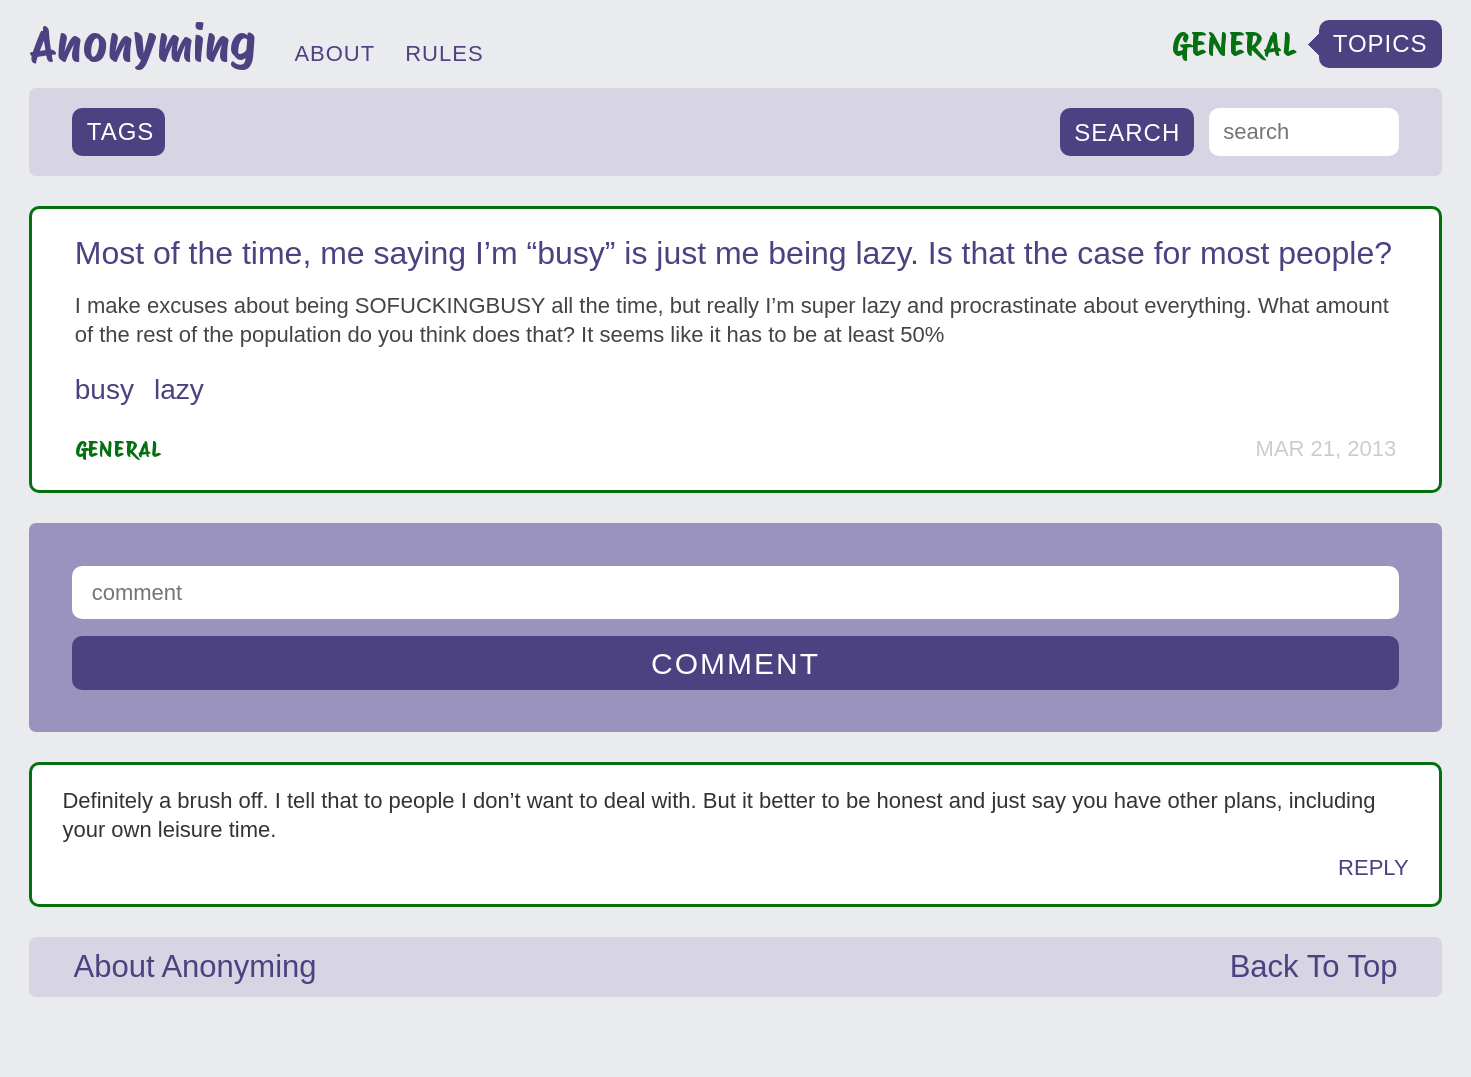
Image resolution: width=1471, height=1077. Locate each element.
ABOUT (334, 53)
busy (104, 389)
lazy (179, 389)
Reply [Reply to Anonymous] (1373, 867)
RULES (444, 53)
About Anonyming (195, 966)
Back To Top (1314, 966)
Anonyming (142, 44)
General (118, 449)
